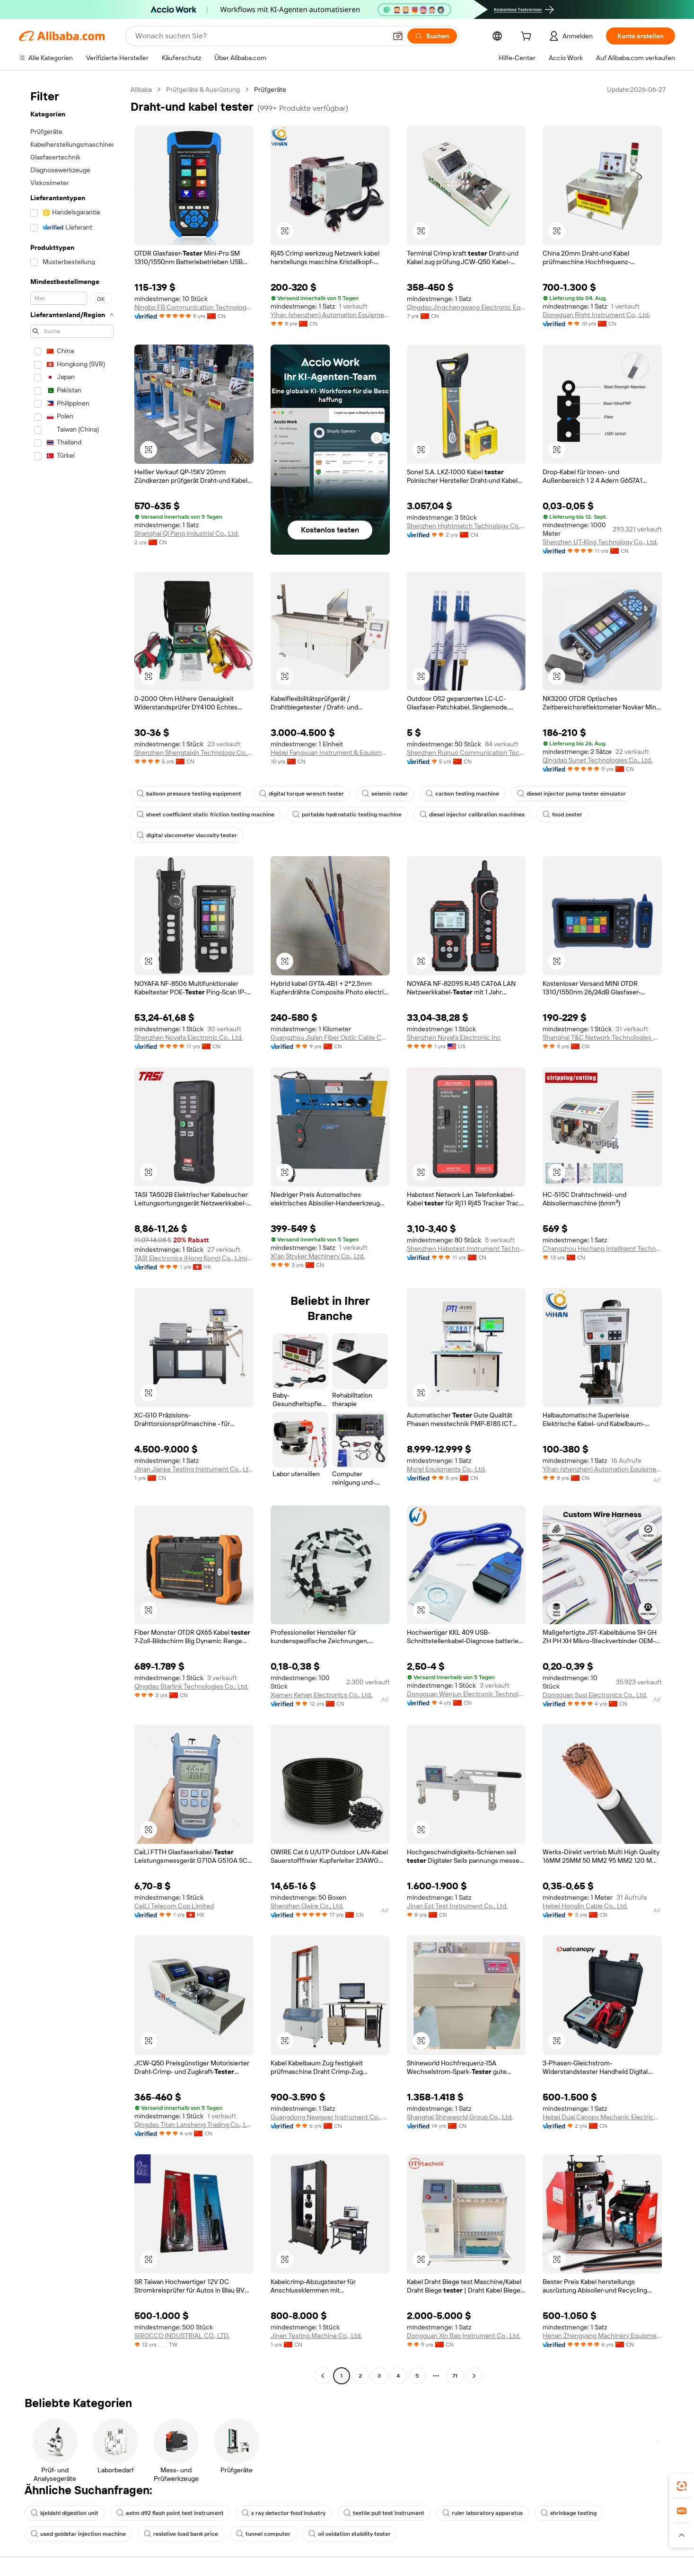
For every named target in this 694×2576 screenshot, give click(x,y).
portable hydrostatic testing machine (347, 814)
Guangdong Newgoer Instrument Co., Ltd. (330, 2117)
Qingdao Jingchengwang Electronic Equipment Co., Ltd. (466, 307)
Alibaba (141, 89)
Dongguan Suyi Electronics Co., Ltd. (595, 1695)
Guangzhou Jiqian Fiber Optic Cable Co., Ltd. (330, 1037)
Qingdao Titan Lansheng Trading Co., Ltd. (194, 2124)
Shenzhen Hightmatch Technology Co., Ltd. (466, 526)
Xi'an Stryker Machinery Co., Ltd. (318, 1256)
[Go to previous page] (322, 2375)
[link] (681, 2486)
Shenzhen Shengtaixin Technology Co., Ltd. (194, 752)
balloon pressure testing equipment (189, 793)
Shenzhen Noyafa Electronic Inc (454, 1037)
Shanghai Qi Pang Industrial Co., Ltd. (186, 533)
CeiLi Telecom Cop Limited (174, 1906)
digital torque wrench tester (301, 793)
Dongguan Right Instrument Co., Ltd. (596, 315)
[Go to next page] (474, 2375)
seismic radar (385, 793)
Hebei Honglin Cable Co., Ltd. (585, 1906)
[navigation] (72, 1234)
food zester (562, 814)
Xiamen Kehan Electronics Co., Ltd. (321, 1695)
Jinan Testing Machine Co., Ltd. (316, 2335)
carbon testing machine (462, 793)
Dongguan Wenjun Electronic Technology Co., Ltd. (466, 1694)
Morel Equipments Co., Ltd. (446, 1469)
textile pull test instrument (383, 2513)
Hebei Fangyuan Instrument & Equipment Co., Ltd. (330, 752)
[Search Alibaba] (260, 36)
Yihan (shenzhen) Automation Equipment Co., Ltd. (330, 315)
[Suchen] (432, 36)
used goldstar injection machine (78, 2534)
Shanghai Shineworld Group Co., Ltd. (460, 2117)
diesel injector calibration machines (472, 814)
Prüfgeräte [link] (270, 89)
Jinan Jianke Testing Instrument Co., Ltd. (194, 1469)
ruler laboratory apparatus (482, 2513)
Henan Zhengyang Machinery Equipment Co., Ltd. (602, 2335)
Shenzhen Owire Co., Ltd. (307, 1906)
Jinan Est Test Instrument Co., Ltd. (457, 1906)
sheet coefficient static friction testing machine (205, 814)
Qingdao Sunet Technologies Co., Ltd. (597, 760)
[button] (398, 36)
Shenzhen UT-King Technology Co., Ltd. (600, 542)
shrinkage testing (569, 2513)
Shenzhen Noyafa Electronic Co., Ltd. (188, 1037)
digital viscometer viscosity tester (187, 835)
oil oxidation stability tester (349, 2534)
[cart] (528, 37)
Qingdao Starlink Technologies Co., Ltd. (191, 1686)
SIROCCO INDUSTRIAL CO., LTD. (181, 2335)
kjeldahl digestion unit (64, 2513)
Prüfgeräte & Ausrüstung (203, 89)
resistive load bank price (181, 2534)
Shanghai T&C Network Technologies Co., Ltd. (602, 1037)
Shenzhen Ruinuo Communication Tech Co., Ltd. (466, 752)
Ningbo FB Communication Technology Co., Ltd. (194, 307)
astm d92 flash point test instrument (170, 2513)
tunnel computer (263, 2534)
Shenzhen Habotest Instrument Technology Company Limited (466, 1248)
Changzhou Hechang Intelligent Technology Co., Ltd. (602, 1248)
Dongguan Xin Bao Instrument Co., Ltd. (463, 2335)
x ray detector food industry (283, 2513)
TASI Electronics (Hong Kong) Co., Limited (194, 1258)
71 (454, 2375)
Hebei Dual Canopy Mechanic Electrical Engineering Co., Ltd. (602, 2117)
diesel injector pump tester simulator (571, 793)
